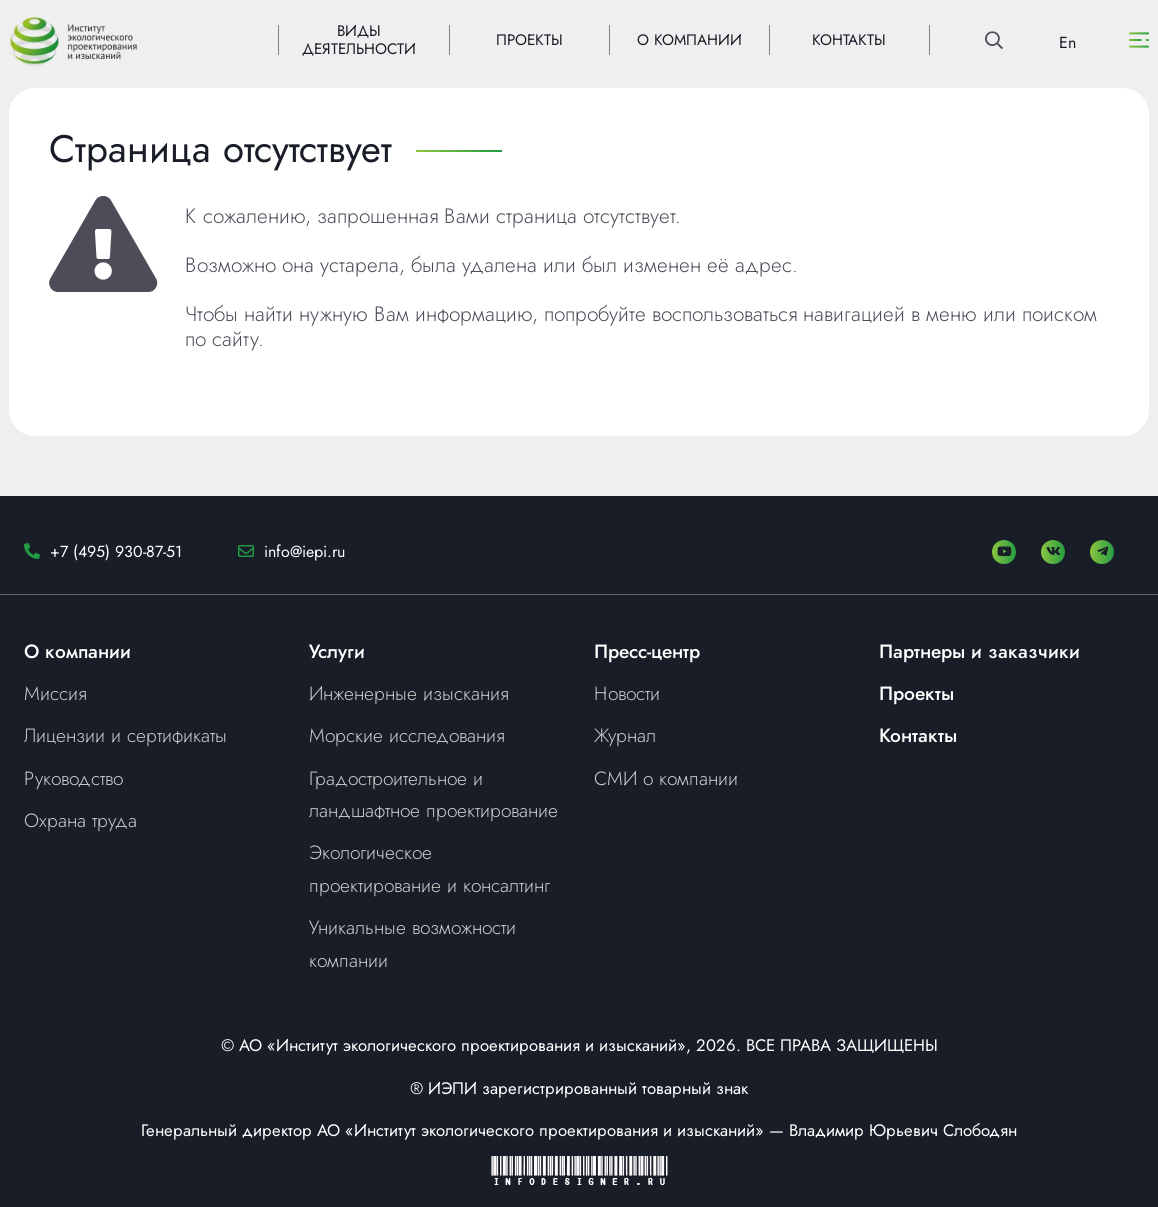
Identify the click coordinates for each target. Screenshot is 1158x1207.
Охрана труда (80, 820)
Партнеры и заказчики (979, 651)
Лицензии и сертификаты (125, 735)
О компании (77, 651)
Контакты (918, 735)
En (1067, 42)
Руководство (73, 778)
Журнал (625, 735)
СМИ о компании (666, 778)
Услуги (337, 651)
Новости (627, 693)
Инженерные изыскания (409, 693)
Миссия (55, 693)
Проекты (916, 693)
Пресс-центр (647, 651)
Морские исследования (407, 735)
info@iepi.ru (304, 551)
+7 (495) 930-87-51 (116, 551)
